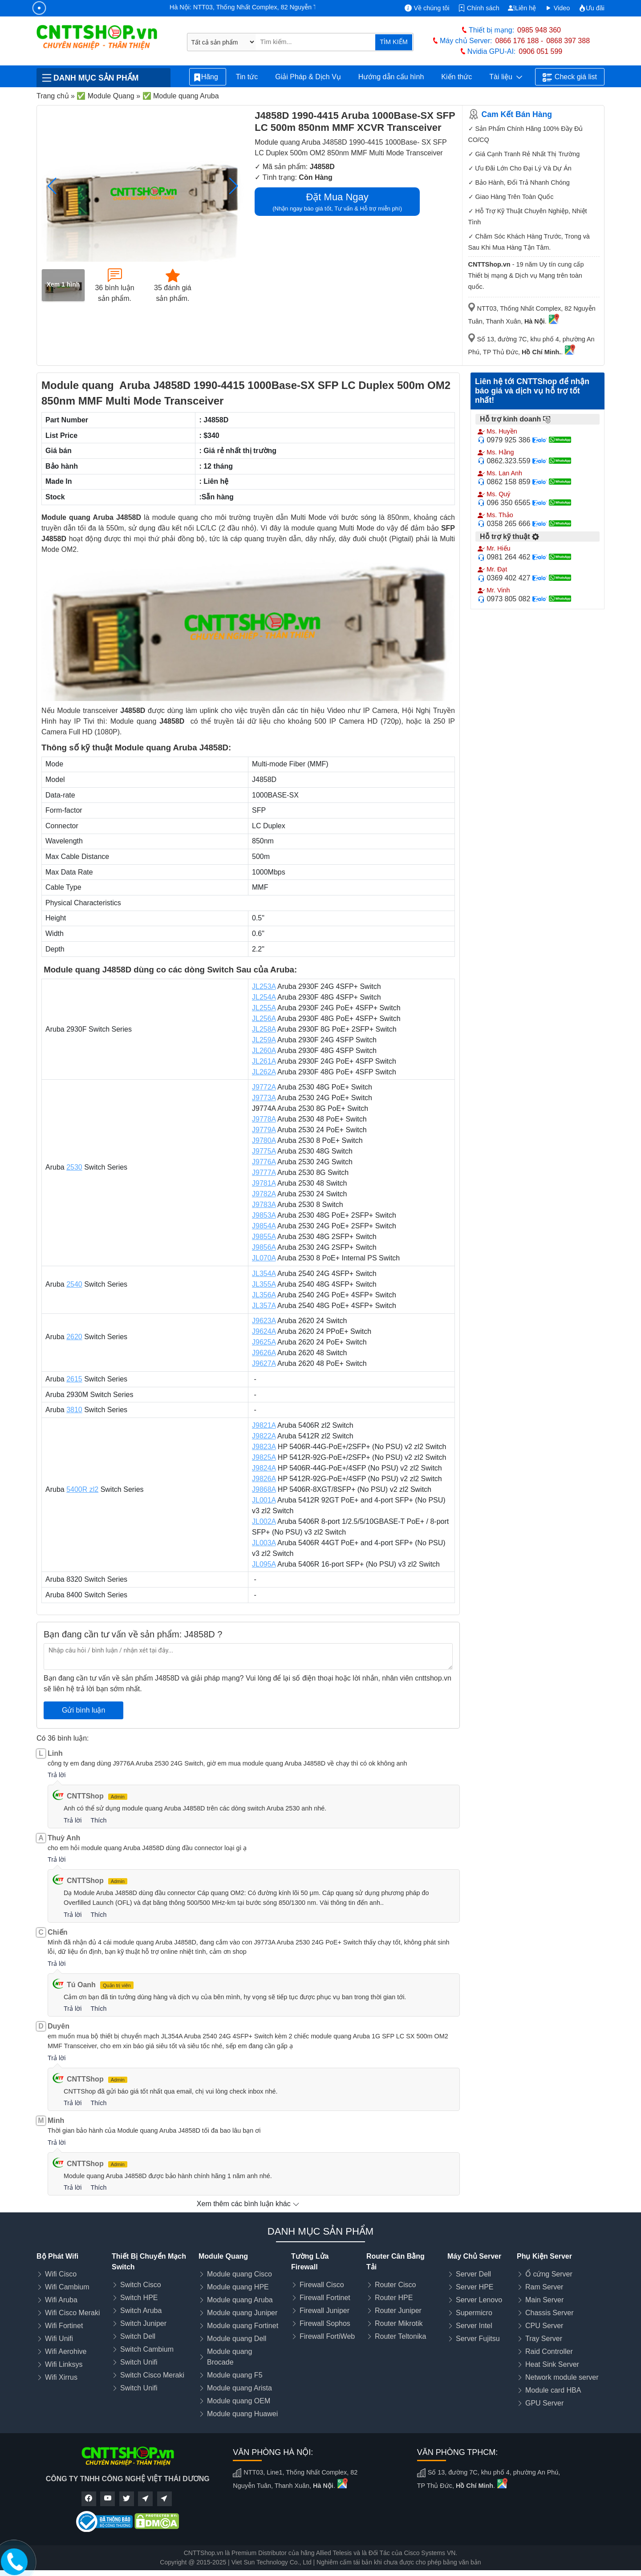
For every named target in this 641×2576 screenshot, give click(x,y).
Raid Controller (549, 2351)
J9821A (264, 1425)
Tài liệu (505, 77)
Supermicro (474, 2313)
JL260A (264, 1050)
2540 (74, 1284)
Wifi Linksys (63, 2364)
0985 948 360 (539, 30)
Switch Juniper (143, 2323)
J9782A (264, 1194)
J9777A (264, 1172)
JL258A (264, 1029)
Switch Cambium (147, 2349)
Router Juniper (398, 2310)
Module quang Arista (239, 2388)
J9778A (264, 1119)
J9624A (264, 1331)
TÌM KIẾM (393, 41)
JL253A (264, 986)
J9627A (264, 1363)
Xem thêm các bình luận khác (248, 2204)
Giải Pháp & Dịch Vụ (308, 77)
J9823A (264, 1446)
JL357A (264, 1305)
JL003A (264, 1543)
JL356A (264, 1295)
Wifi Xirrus (61, 2377)
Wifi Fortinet (64, 2325)
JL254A (264, 997)
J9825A (264, 1457)
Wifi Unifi (59, 2338)
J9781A (264, 1183)
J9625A (264, 1342)
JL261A (264, 1061)
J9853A (264, 1215)
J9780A (264, 1140)
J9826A (264, 1478)
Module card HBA (553, 2390)
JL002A (264, 1521)
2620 (74, 1337)
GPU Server (544, 2403)
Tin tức (247, 77)
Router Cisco (395, 2284)
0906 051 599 (540, 51)
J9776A (264, 1162)
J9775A (264, 1151)
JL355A (264, 1284)
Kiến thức (456, 77)
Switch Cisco (140, 2284)
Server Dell (473, 2274)
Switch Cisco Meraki (152, 2375)
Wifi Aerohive (65, 2351)
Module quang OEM (238, 2401)
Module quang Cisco (239, 2274)
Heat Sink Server (552, 2364)
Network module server (562, 2377)
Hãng (207, 77)
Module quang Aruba (240, 2300)
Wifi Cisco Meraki (72, 2313)
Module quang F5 (235, 2375)
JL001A (264, 1500)
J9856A (264, 1247)
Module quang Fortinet (242, 2325)
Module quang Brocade (229, 2357)
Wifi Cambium (67, 2287)
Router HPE (394, 2297)
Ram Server (544, 2287)
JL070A (264, 1258)
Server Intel (474, 2325)
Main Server (544, 2300)
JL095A (264, 1564)
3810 (74, 1410)
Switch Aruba (141, 2310)
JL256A (264, 1018)
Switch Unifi (139, 2362)
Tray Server (543, 2338)
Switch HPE (139, 2297)
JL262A (264, 1072)
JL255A (264, 1008)
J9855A (264, 1236)
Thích (98, 1820)
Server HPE (474, 2287)
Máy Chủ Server (474, 2256)
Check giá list (570, 77)
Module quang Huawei (242, 2414)
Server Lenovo (479, 2300)
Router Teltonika (400, 2336)
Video (557, 8)
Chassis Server (549, 2313)
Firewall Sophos (325, 2323)
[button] (233, 186)
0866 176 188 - (519, 41)
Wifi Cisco (61, 2274)
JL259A (264, 1040)
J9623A (264, 1320)
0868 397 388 (568, 41)
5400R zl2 (82, 1489)
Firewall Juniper (324, 2310)
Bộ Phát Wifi (57, 2256)
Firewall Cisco (322, 2284)
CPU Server (544, 2325)
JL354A (264, 1273)
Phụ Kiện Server (544, 2256)
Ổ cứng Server (548, 2274)
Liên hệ (522, 8)
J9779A (264, 1130)
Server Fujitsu (478, 2338)
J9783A (264, 1204)
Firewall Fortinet (325, 2297)
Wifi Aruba (61, 2300)
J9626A (264, 1353)
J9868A (264, 1489)
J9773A (264, 1098)
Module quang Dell (236, 2338)
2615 (74, 1379)
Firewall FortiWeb (327, 2336)
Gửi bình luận (83, 1710)
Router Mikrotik (399, 2323)
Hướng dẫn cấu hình (391, 77)
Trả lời (56, 1774)
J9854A (264, 1226)
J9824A (264, 1468)
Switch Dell (137, 2336)
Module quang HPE (238, 2287)
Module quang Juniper (242, 2313)
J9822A (264, 1436)
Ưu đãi (591, 8)
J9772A (264, 1087)
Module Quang (223, 2256)
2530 (74, 1167)
